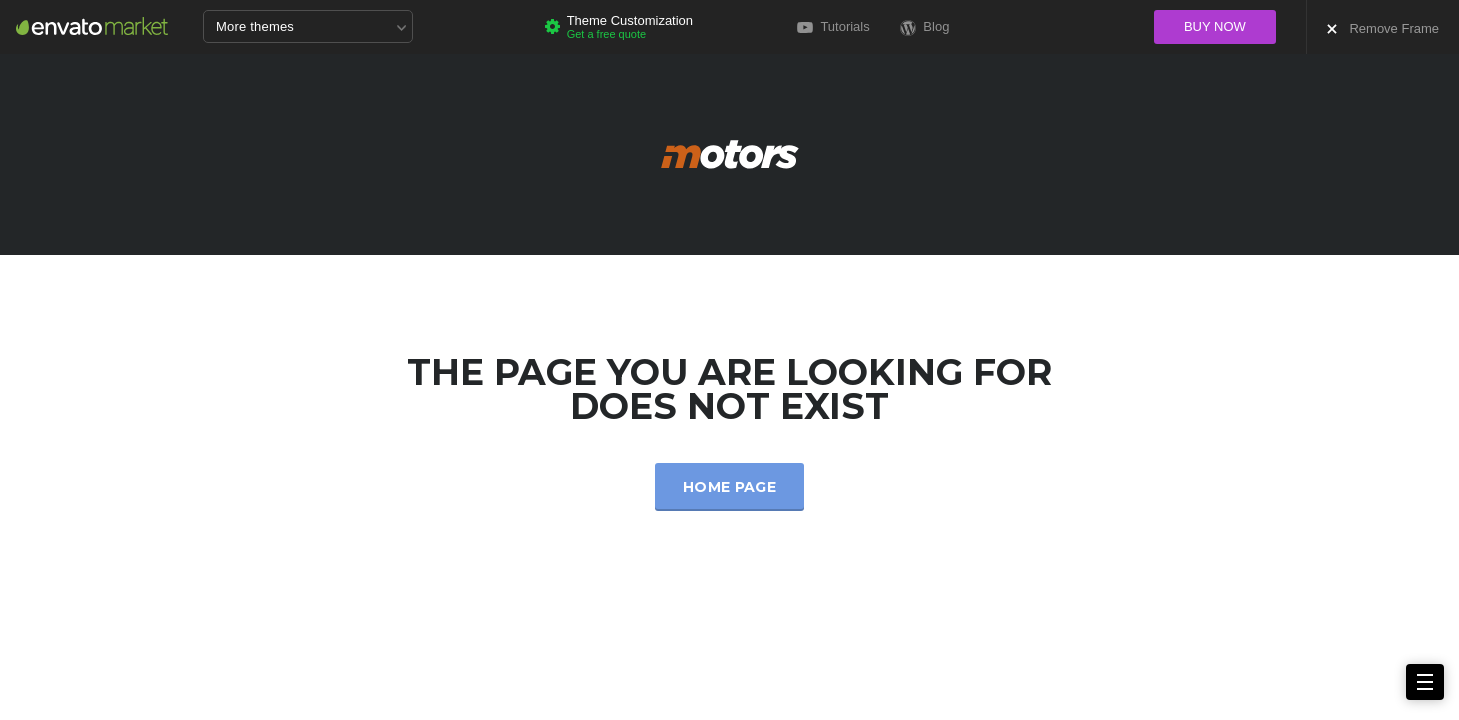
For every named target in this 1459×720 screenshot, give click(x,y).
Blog (925, 27)
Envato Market (92, 26)
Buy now (1215, 26)
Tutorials (833, 26)
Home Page (729, 487)
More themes (311, 27)
